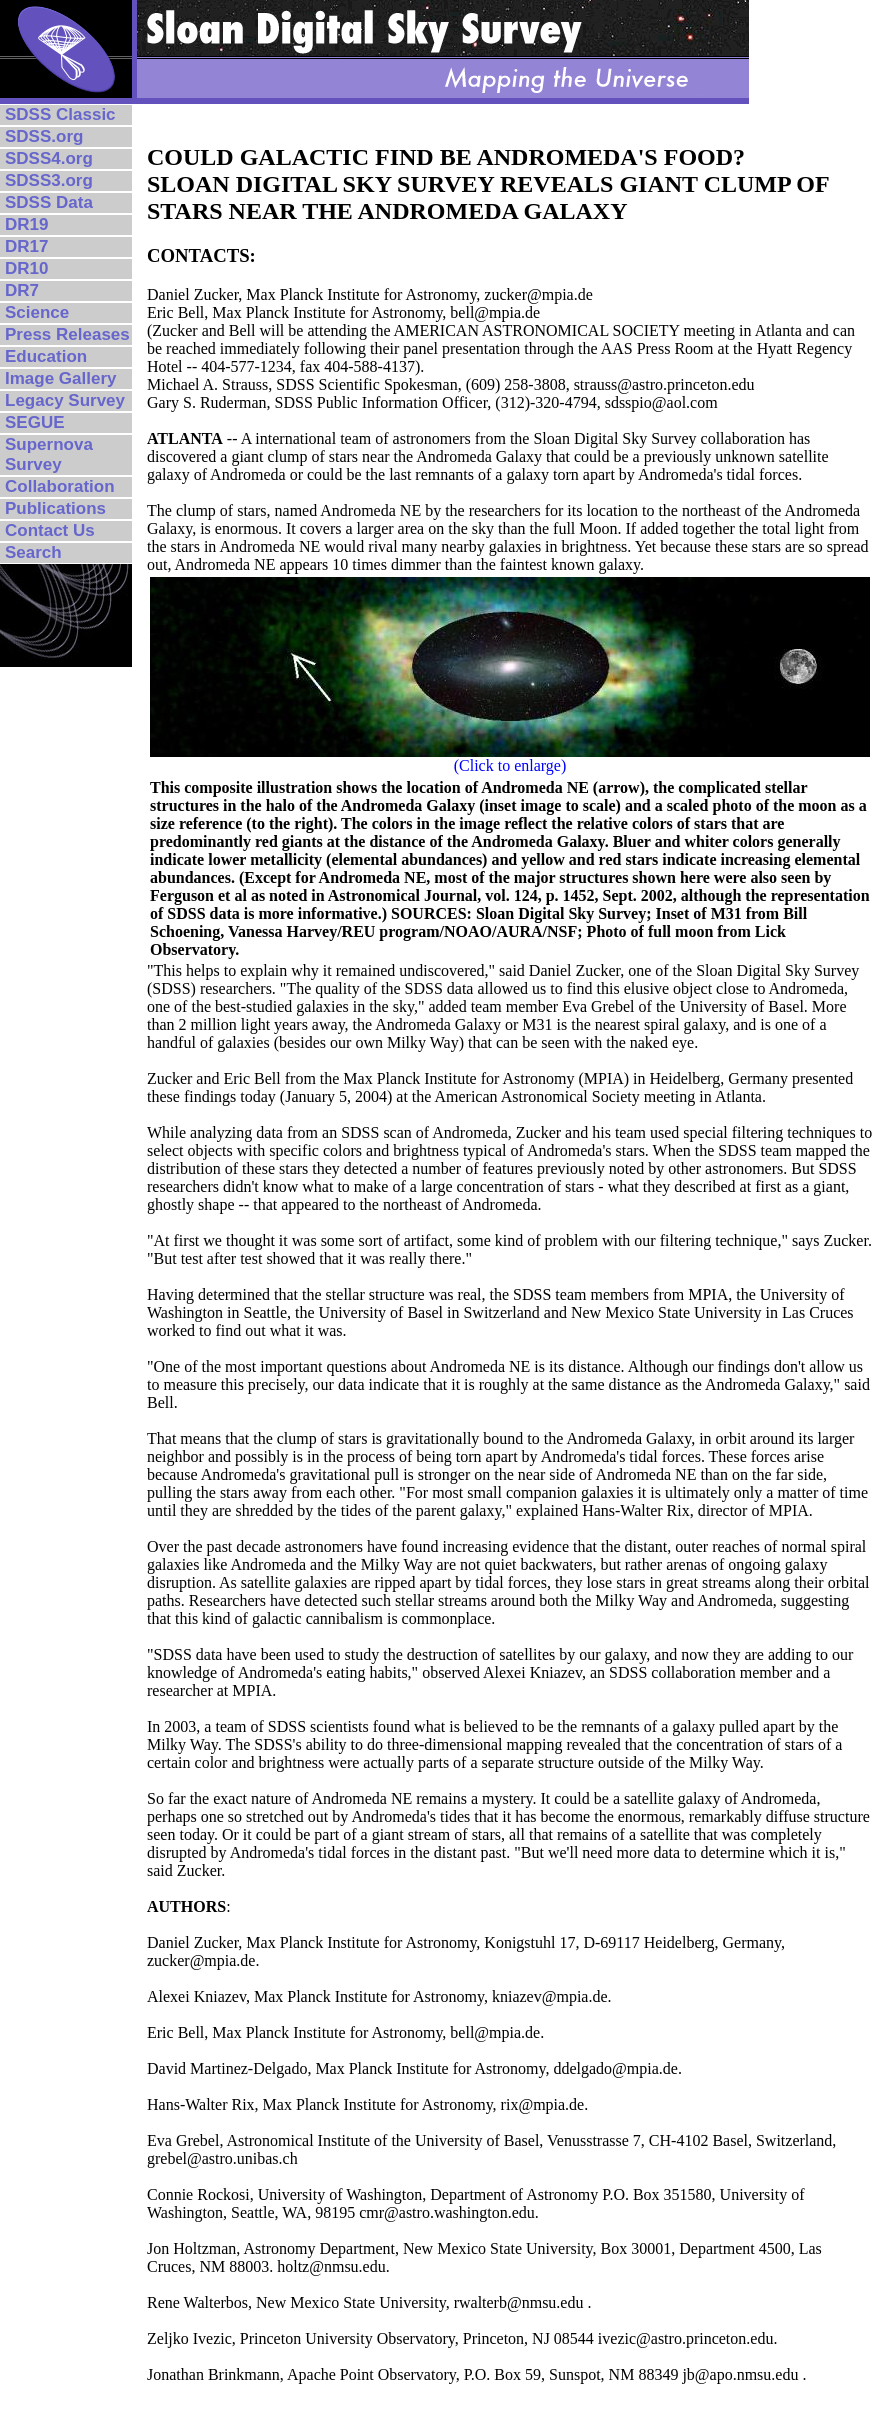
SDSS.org (44, 136)
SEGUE (35, 422)
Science (37, 312)
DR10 (26, 268)
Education (46, 356)
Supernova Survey (49, 454)
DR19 (26, 224)
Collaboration (60, 486)
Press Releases (67, 334)
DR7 (22, 290)
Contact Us (50, 530)
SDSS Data (49, 202)
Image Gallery (61, 378)
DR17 (26, 246)
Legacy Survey (65, 400)
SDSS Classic (60, 114)
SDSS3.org (49, 180)
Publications (55, 508)
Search (33, 552)
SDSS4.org (49, 158)
